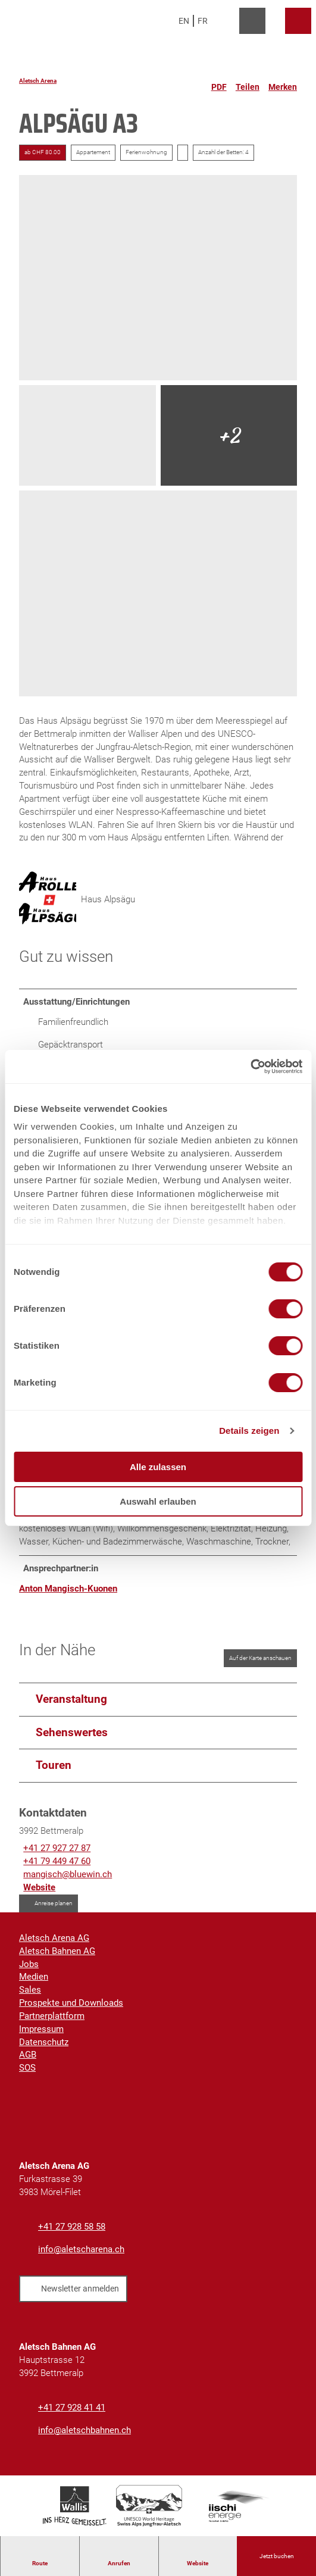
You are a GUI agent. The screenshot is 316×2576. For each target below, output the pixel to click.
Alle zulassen (158, 1467)
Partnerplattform (52, 2018)
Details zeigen (249, 1430)
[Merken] (282, 82)
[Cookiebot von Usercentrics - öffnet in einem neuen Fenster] (250, 1066)
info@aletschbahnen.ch (84, 2432)
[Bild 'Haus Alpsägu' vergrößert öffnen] (47, 901)
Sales (30, 1992)
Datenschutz (43, 2044)
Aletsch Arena (38, 81)
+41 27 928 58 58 (71, 2229)
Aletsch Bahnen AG (57, 1953)
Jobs (29, 1966)
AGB (27, 2057)
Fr (203, 21)
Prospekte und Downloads (71, 2005)
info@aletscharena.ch (81, 2251)
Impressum (41, 2030)
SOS (27, 2070)
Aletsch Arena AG (54, 1940)
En (184, 21)
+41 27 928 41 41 (71, 2410)
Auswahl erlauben (158, 1501)
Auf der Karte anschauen (260, 1659)
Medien (33, 1979)
